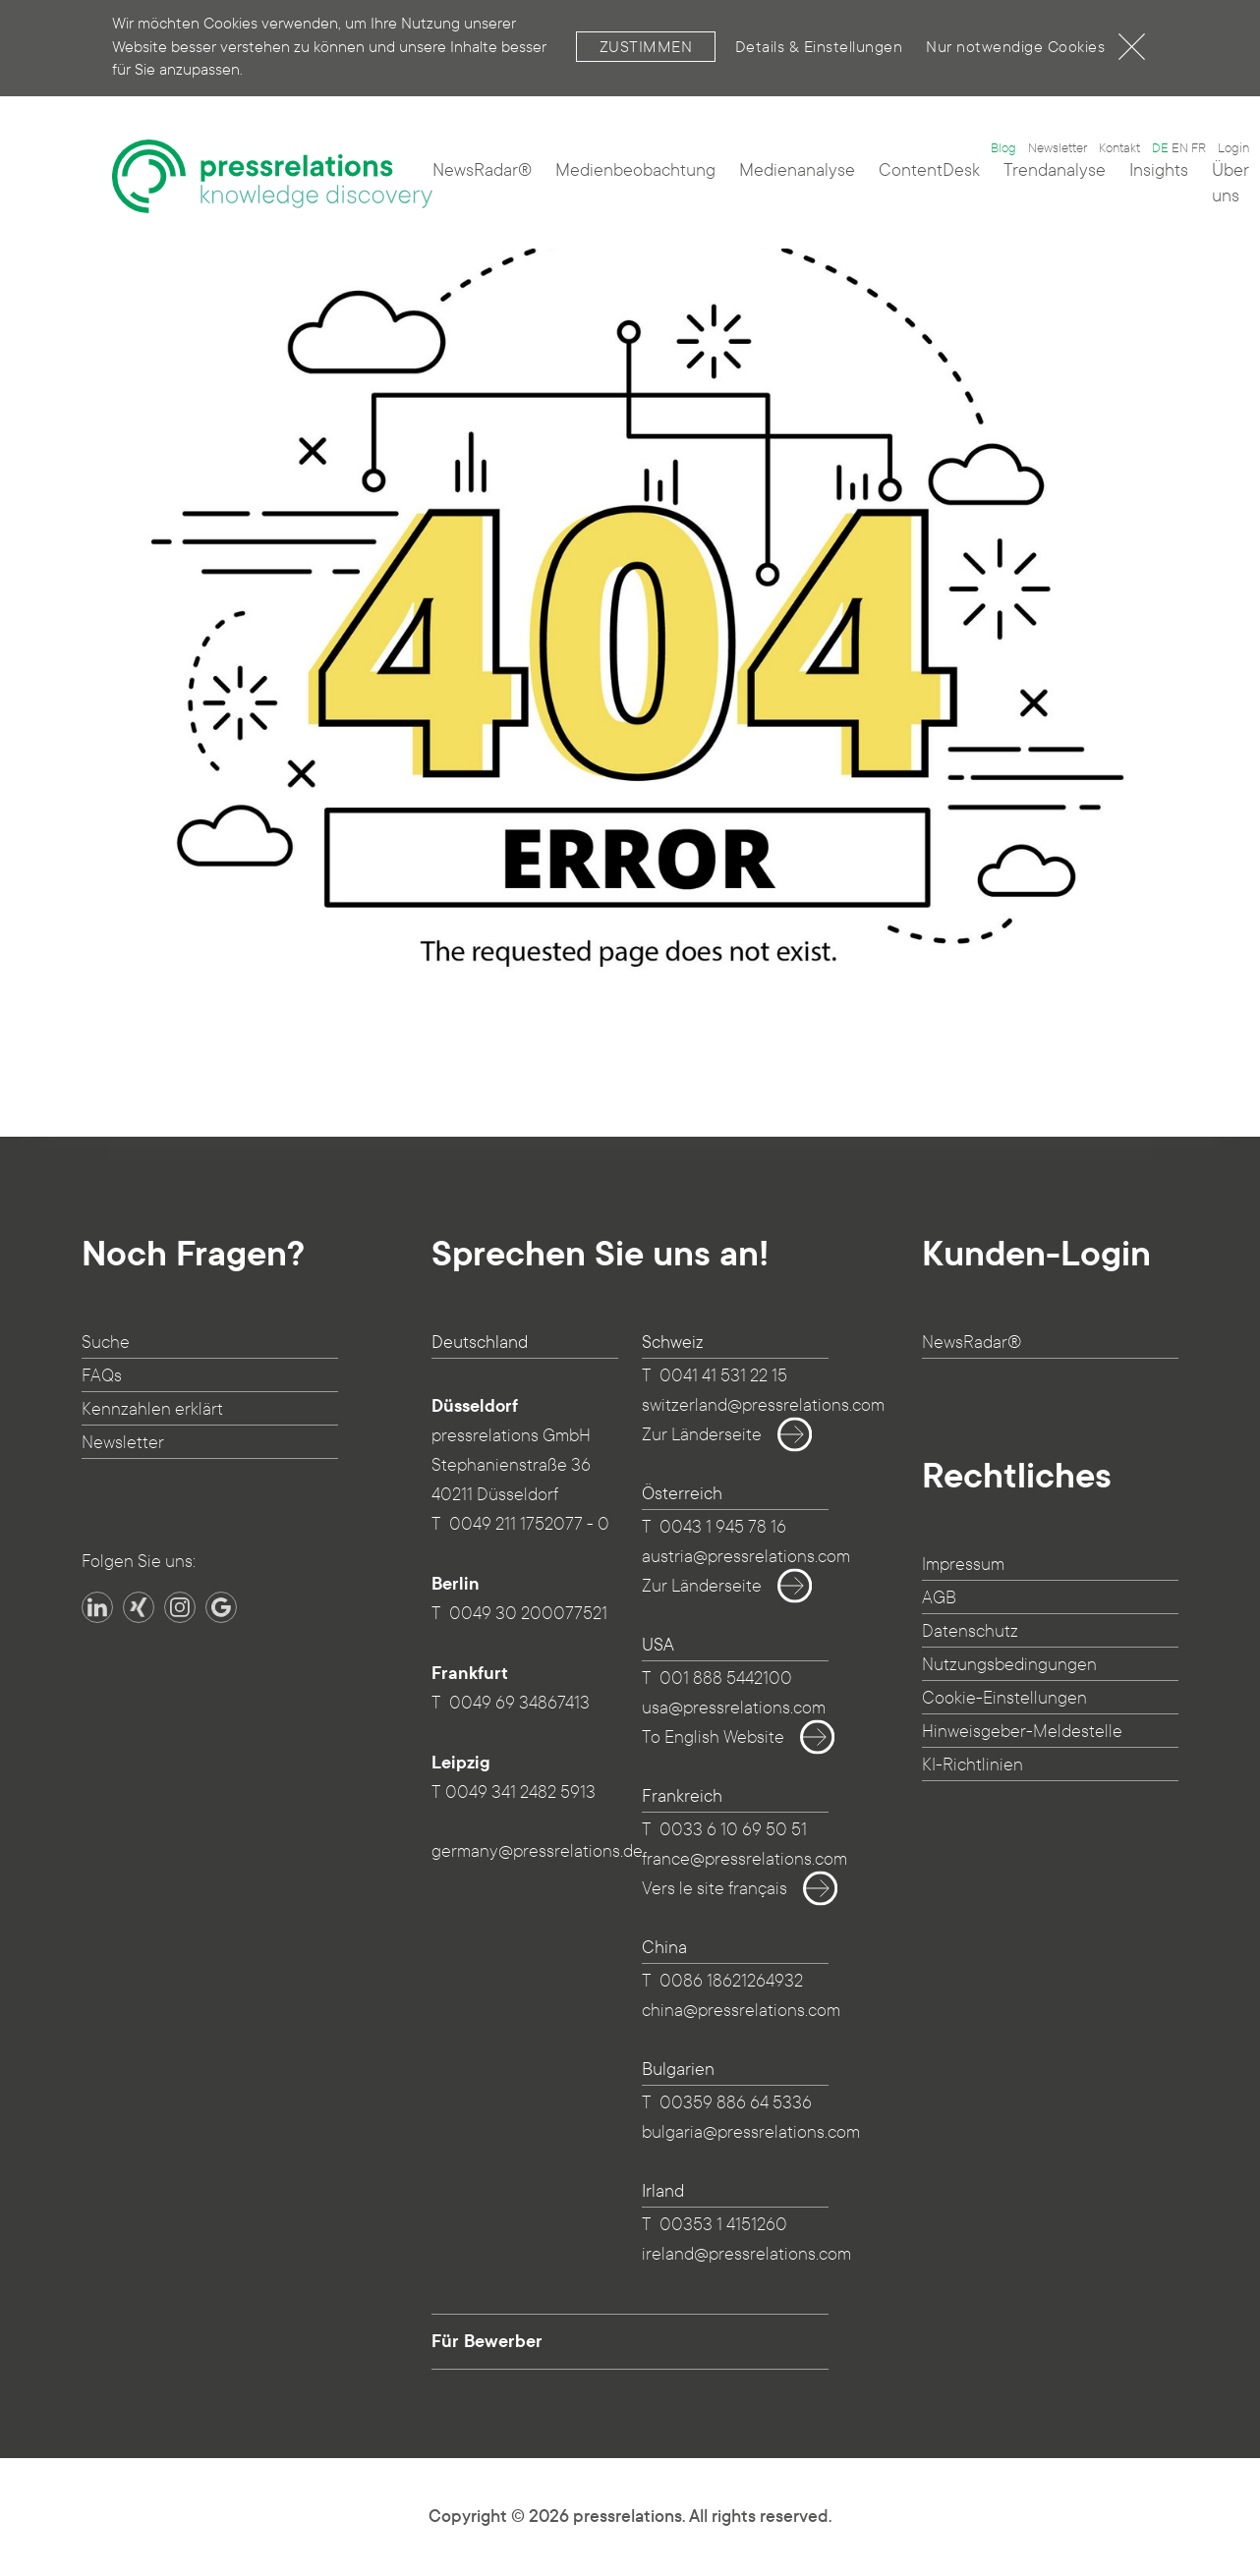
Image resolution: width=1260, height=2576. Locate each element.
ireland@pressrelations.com (746, 2254)
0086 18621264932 (731, 1981)
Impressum (963, 1564)
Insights (1158, 170)
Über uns (1230, 183)
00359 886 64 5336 (735, 2103)
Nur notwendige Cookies (1035, 33)
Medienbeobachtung (635, 170)
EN (1180, 148)
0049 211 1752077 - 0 (529, 1524)
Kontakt (1119, 148)
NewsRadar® (482, 170)
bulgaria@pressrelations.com (751, 2132)
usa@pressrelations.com (734, 1708)
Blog (1003, 148)
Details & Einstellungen (819, 33)
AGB (939, 1598)
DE (1160, 148)
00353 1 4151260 (723, 2224)
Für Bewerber (487, 2341)
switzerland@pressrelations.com (763, 1405)
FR (1198, 148)
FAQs (102, 1376)
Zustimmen (646, 33)
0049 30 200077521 (528, 1613)
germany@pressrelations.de (537, 1851)
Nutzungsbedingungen (1009, 1664)
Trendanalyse (1054, 170)
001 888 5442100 (725, 1678)
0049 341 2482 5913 (520, 1792)
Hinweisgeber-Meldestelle (1022, 1731)
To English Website (731, 1738)
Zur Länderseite (719, 1435)
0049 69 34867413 (519, 1703)
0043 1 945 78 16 (722, 1527)
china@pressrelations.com (741, 2010)
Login (1233, 148)
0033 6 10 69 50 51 (733, 1830)
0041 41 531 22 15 (723, 1376)
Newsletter (1057, 148)
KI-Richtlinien (972, 1765)
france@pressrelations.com (744, 1859)
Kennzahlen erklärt (152, 1409)
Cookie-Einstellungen (1004, 1698)
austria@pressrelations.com (746, 1556)
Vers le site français (732, 1889)
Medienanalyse (797, 170)
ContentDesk (929, 170)
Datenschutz (970, 1631)
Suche (106, 1342)
